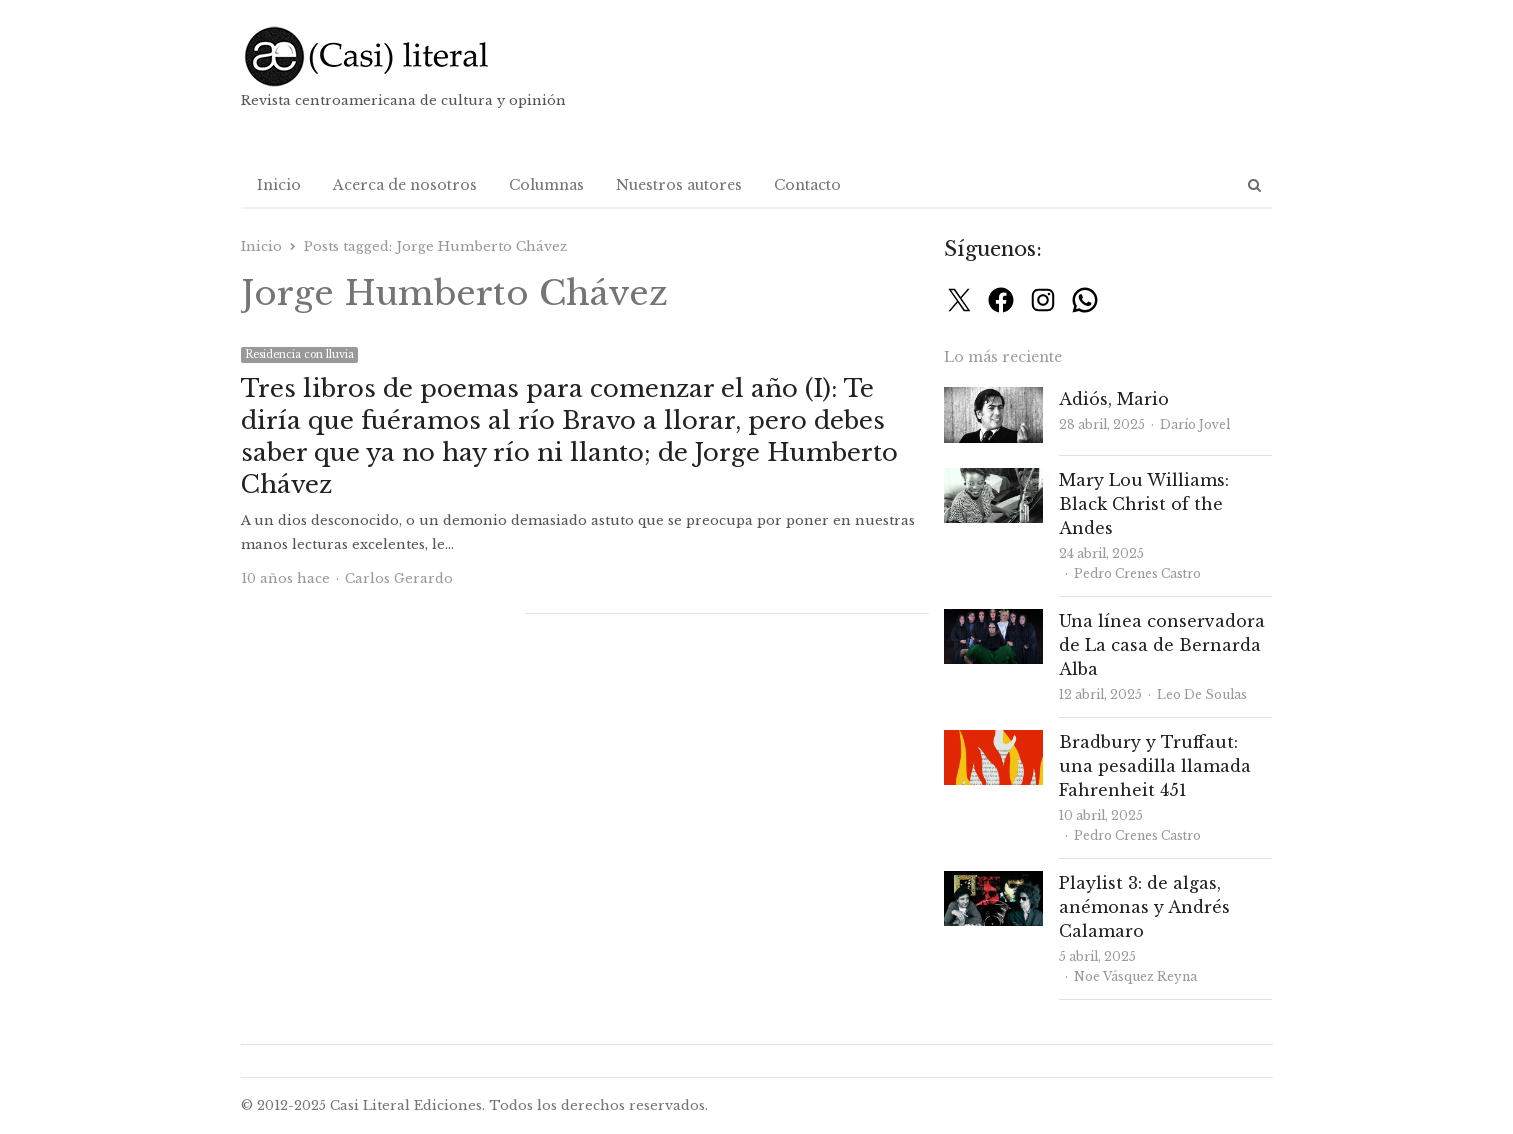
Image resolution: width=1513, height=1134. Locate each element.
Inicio (279, 185)
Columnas (546, 185)
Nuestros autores (679, 185)
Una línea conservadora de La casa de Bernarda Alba (1162, 645)
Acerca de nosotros (405, 185)
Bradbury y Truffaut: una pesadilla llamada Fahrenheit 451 (1155, 766)
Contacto (807, 185)
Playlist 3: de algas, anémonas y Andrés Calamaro (1144, 907)
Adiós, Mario (1114, 399)
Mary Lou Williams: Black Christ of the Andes (1144, 504)
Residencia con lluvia (299, 354)
